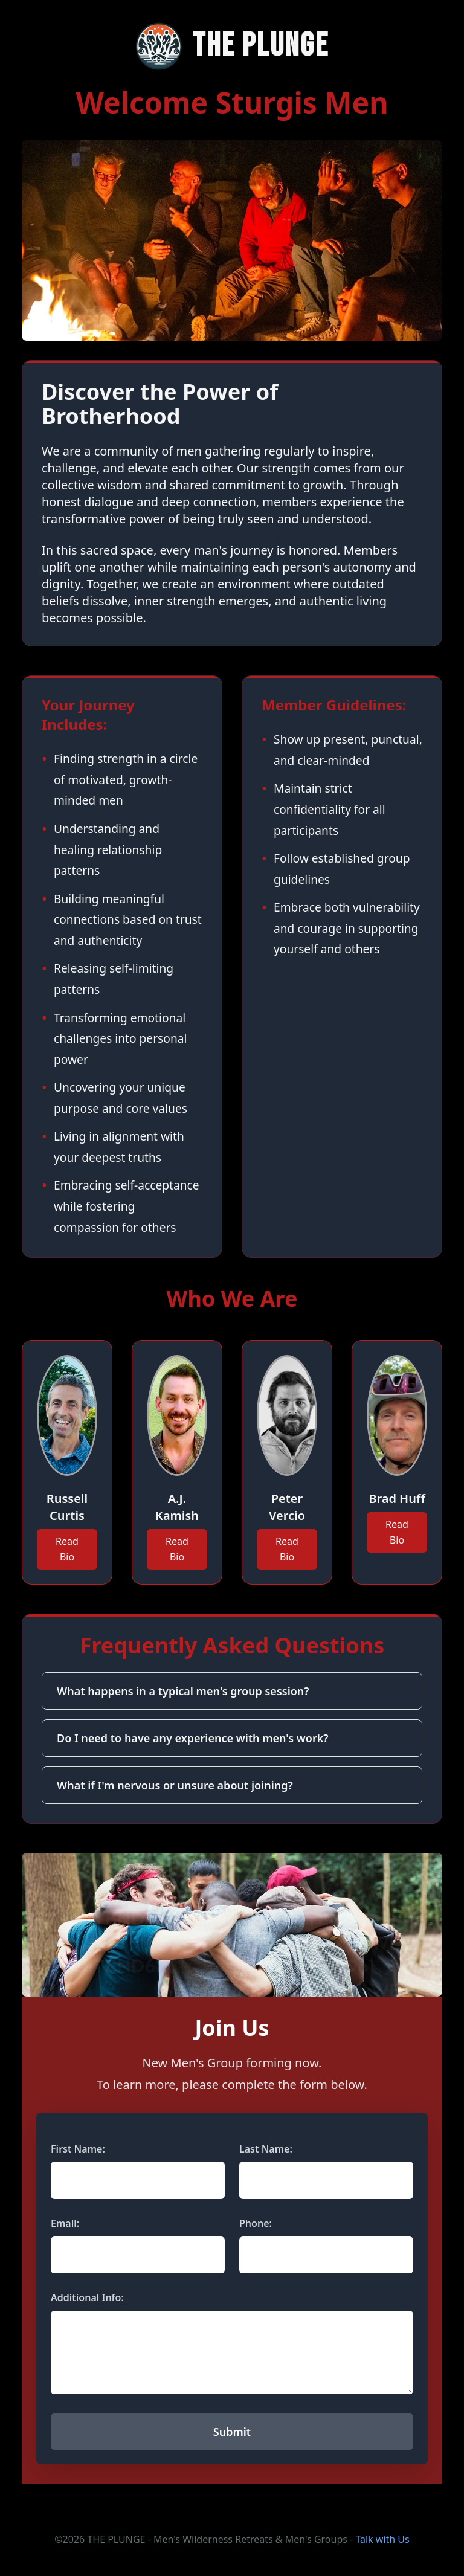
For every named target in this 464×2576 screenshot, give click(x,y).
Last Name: (265, 2149)
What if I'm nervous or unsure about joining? (175, 1785)
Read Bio (67, 1548)
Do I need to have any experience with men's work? (193, 1738)
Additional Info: (87, 2297)
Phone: (255, 2223)
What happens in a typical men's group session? (183, 1691)
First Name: (78, 2149)
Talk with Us (382, 2539)
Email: (65, 2223)
